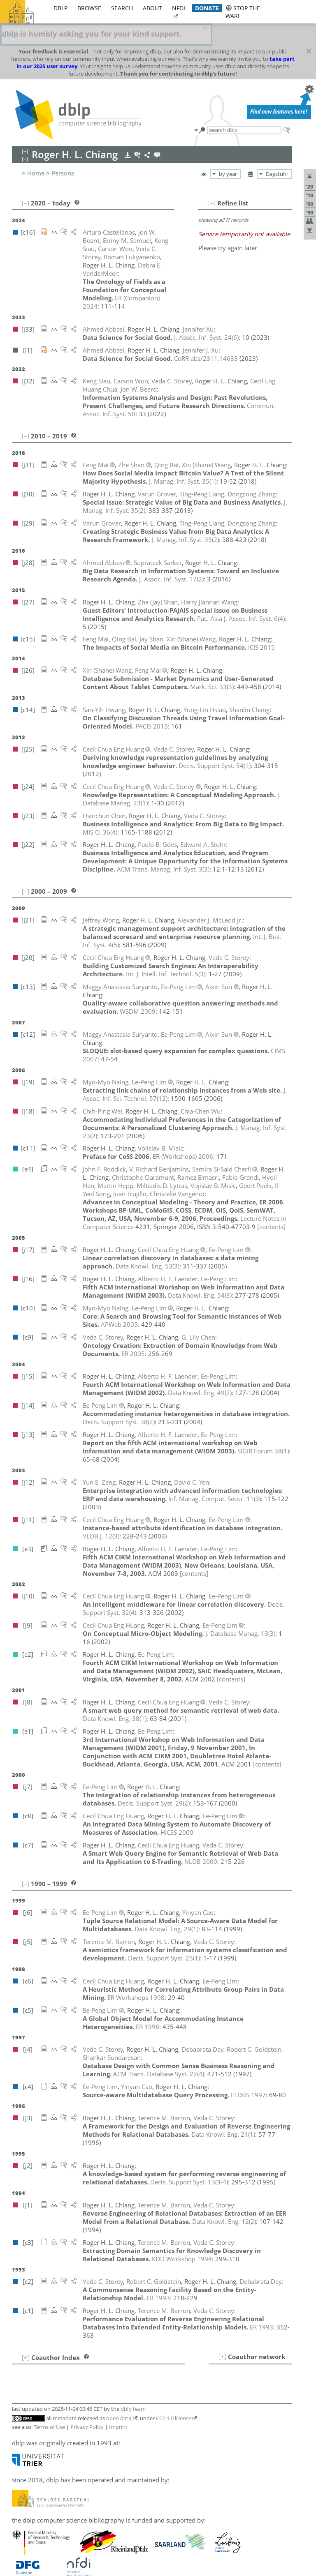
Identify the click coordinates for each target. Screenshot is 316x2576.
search (122, 8)
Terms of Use (49, 2404)
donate (207, 8)
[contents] (271, 1204)
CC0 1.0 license (173, 2395)
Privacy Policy (87, 2404)
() (206, 315)
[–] (212, 181)
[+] (222, 2334)
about (152, 8)
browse (89, 8)
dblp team (133, 2386)
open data (118, 2395)
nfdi (178, 8)
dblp (60, 8)
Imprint (118, 2404)
